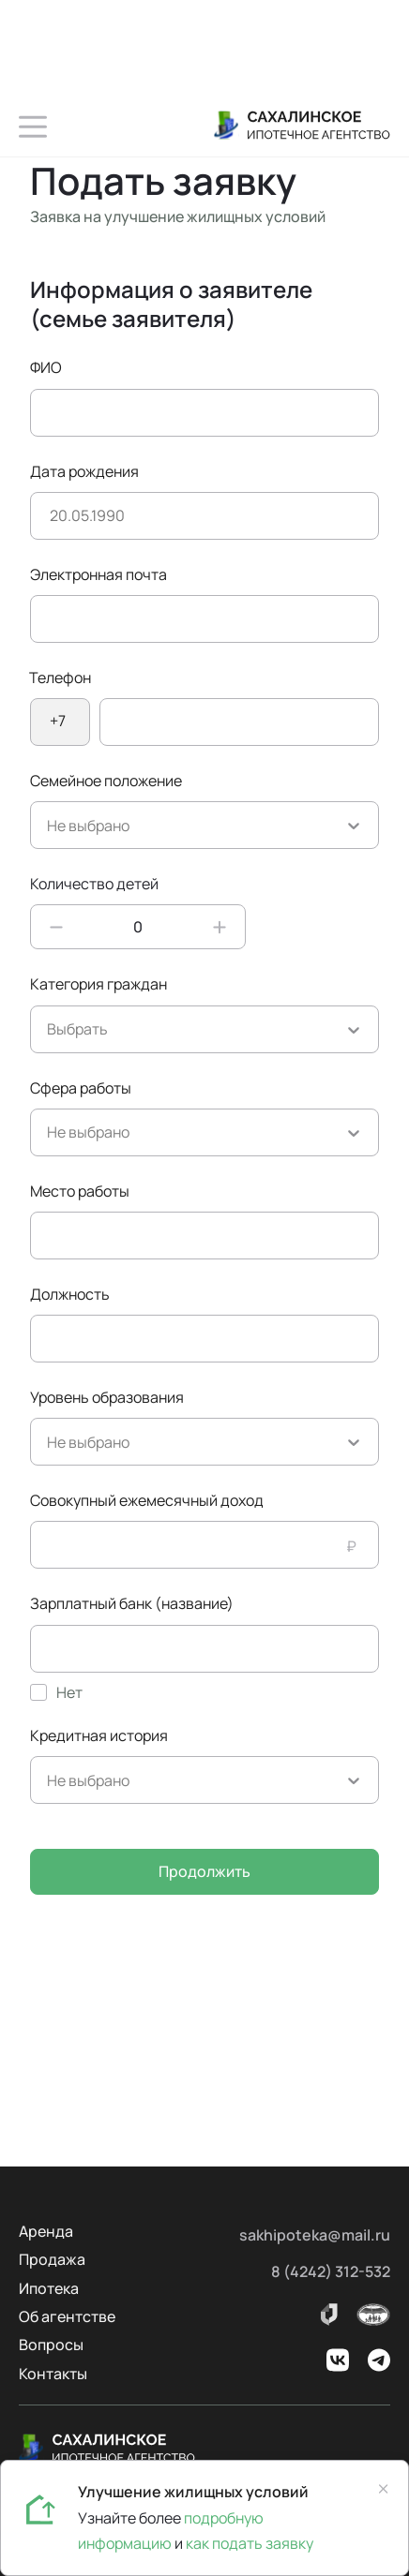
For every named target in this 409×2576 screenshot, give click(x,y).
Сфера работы (80, 1088)
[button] (33, 126)
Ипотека (49, 2288)
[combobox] (48, 825)
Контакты (53, 2373)
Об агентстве (67, 2316)
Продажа (52, 2259)
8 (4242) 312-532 (330, 2271)
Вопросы (51, 2344)
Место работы (79, 1191)
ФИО (46, 367)
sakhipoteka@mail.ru (314, 2235)
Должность (70, 1294)
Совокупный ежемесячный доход (147, 1500)
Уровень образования (107, 1397)
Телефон (60, 677)
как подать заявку (249, 2543)
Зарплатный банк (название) (132, 1603)
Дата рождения (84, 471)
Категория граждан (98, 984)
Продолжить (204, 1871)
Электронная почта (98, 574)
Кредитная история (99, 1735)
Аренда (46, 2231)
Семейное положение (106, 780)
